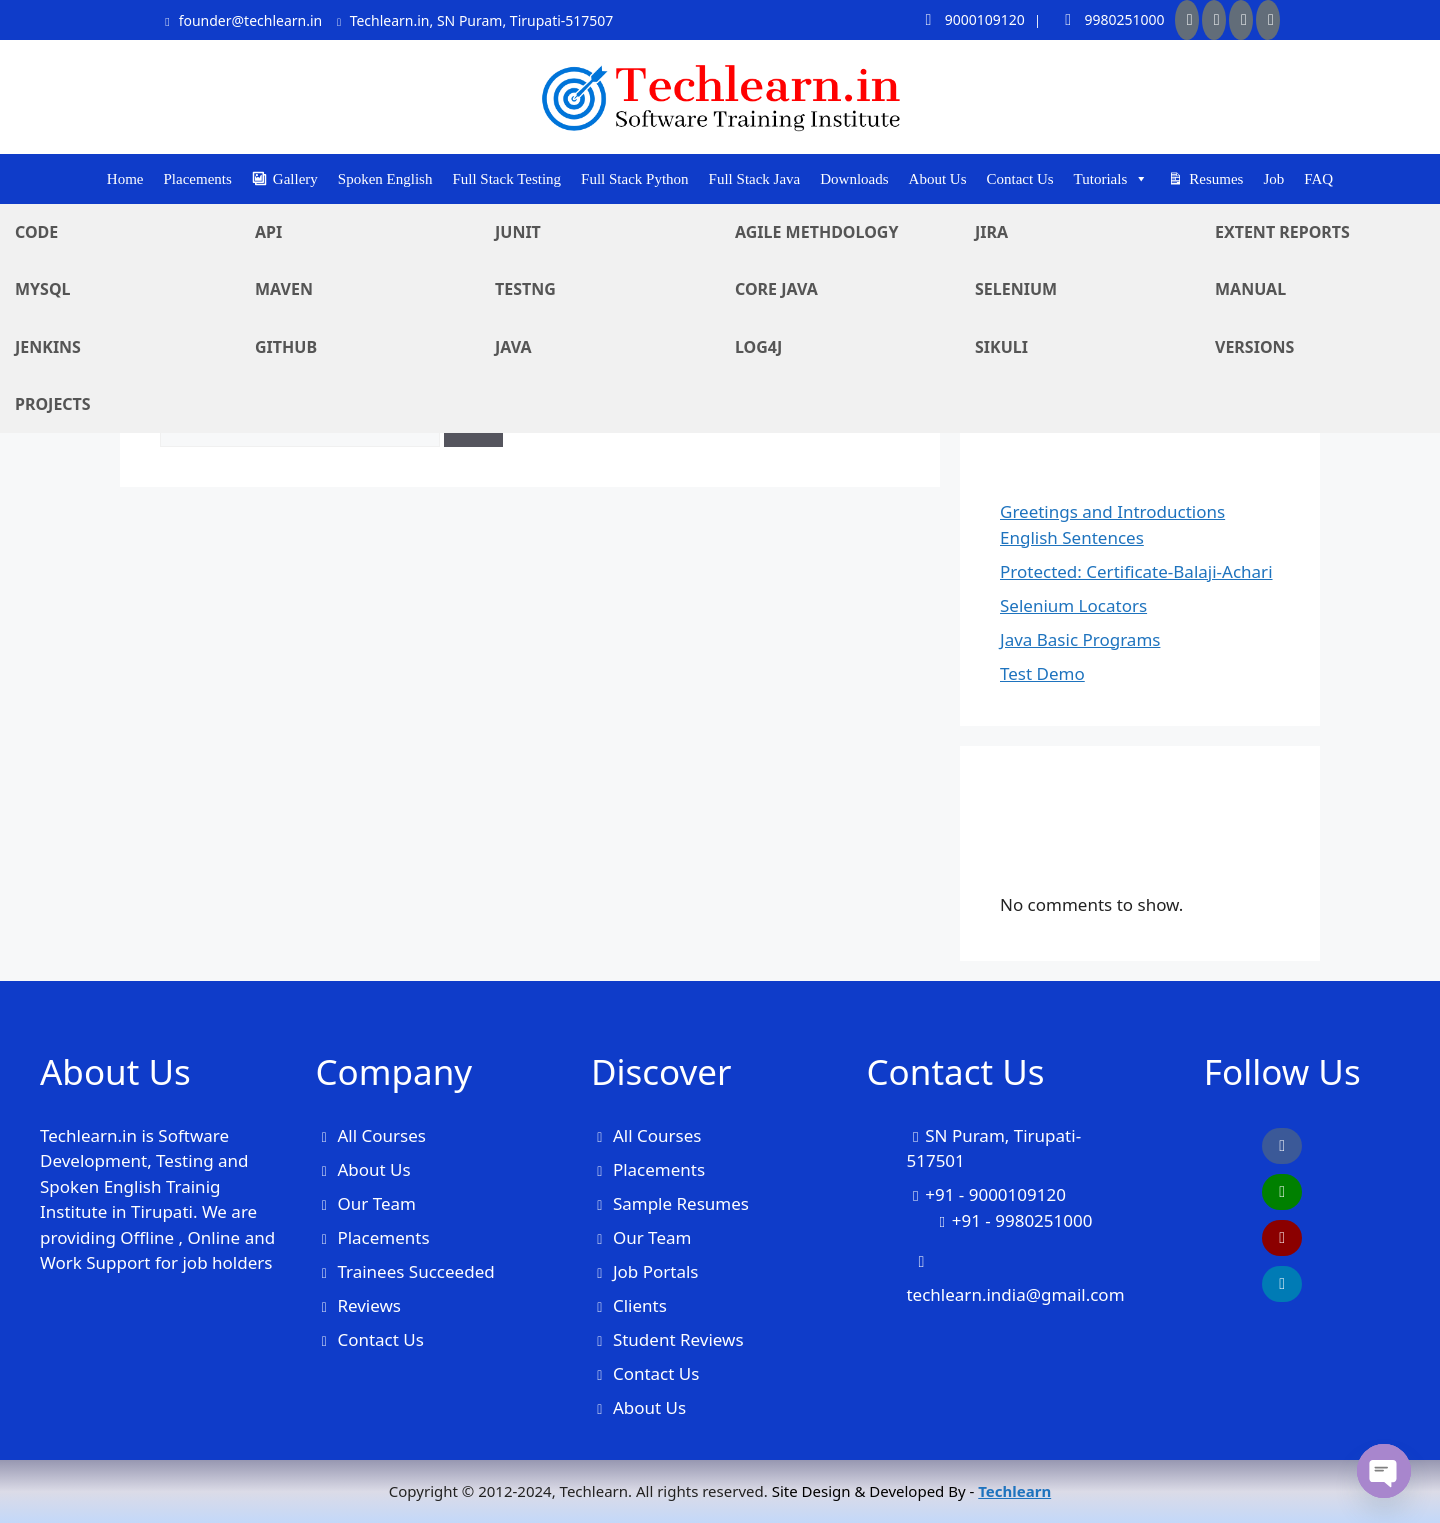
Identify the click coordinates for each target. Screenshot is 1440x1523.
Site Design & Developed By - (912, 1491)
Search (1027, 276)
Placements (198, 179)
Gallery (295, 179)
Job (1273, 179)
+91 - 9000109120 (995, 1194)
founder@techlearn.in (241, 20)
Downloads (854, 179)
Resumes (1216, 179)
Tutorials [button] (1111, 179)
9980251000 (1108, 19)
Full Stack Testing (506, 179)
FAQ (1318, 179)
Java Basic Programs (1080, 639)
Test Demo (1042, 673)
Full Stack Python (635, 179)
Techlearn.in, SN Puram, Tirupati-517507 (472, 20)
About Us (938, 179)
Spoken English (385, 179)
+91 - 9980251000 (1022, 1220)
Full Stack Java (755, 179)
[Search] (473, 424)
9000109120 (968, 19)
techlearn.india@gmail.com (1015, 1294)
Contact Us (1020, 179)
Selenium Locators (1073, 605)
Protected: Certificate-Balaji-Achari (1136, 571)
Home (125, 179)
